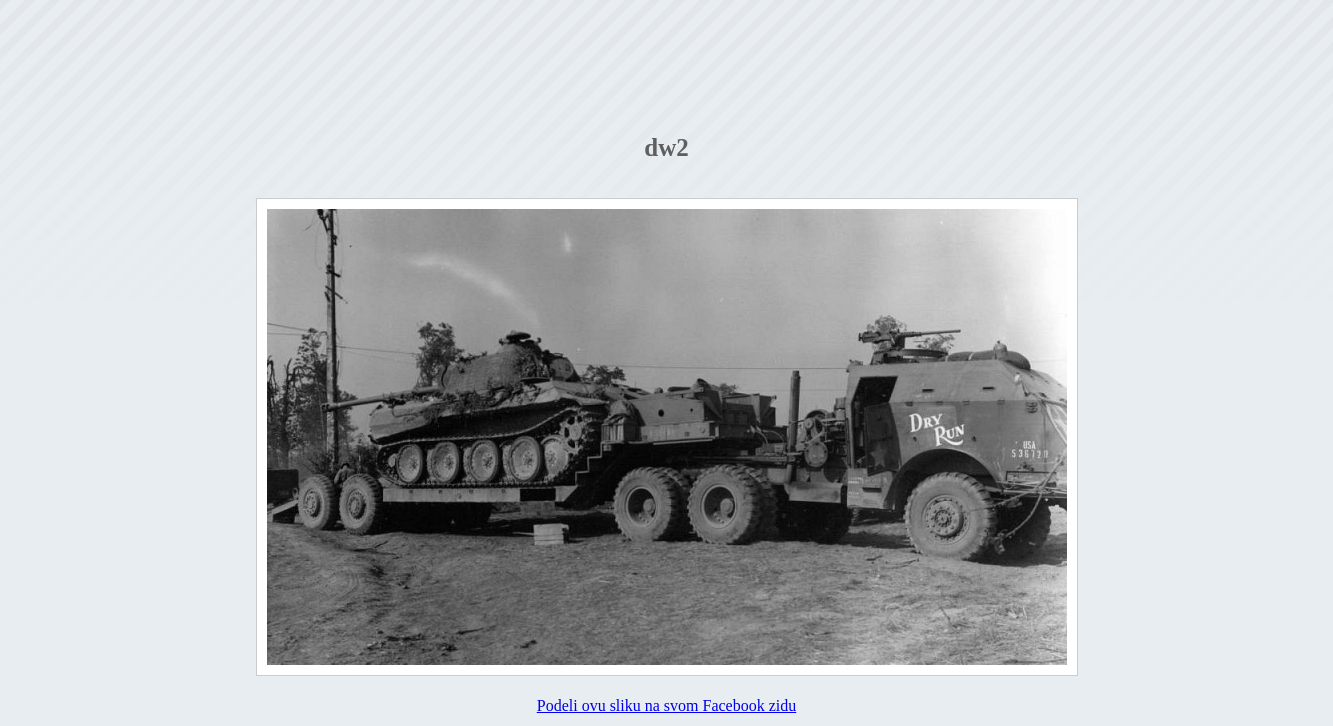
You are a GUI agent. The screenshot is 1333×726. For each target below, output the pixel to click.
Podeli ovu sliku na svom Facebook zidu (667, 705)
